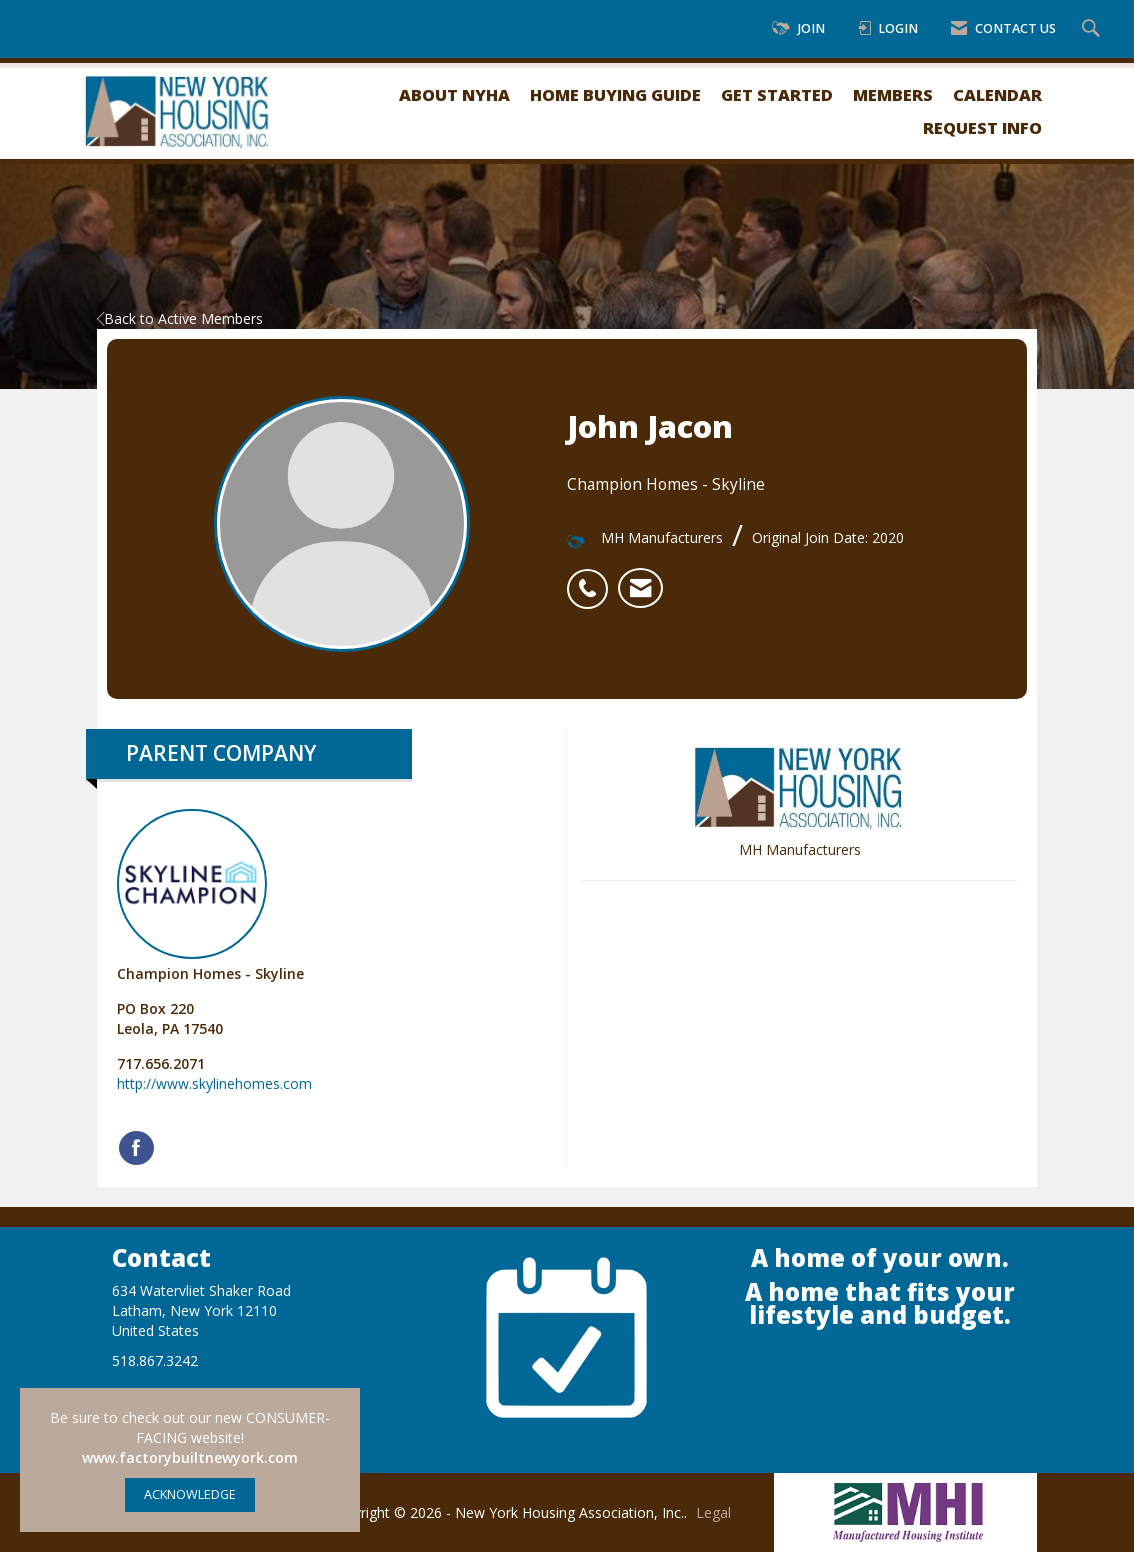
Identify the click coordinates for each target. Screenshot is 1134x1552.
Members (893, 94)
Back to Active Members (180, 318)
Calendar (997, 94)
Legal (713, 1512)
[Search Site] (1093, 29)
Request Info (982, 127)
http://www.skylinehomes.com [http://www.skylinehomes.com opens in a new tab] (214, 1083)
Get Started (777, 94)
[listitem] (592, 578)
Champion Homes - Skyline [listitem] (210, 896)
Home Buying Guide (615, 94)
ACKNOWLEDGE (190, 1494)
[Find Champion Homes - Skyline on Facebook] (136, 1148)
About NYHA (454, 94)
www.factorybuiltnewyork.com (190, 1457)
